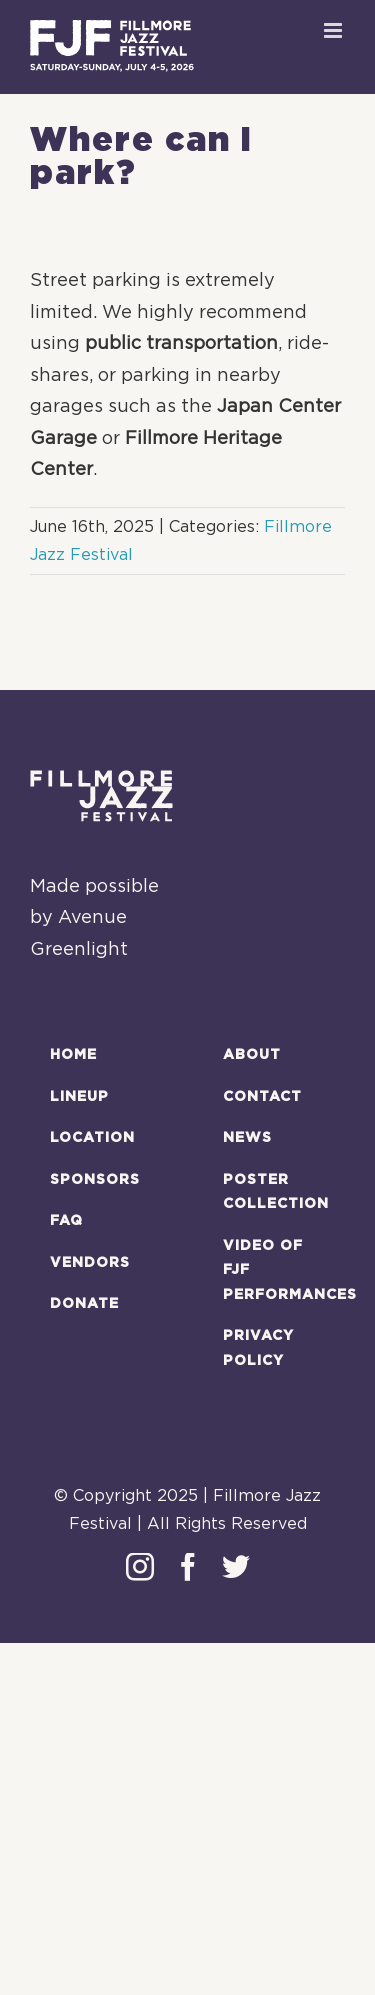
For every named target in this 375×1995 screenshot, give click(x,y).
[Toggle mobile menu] (334, 30)
